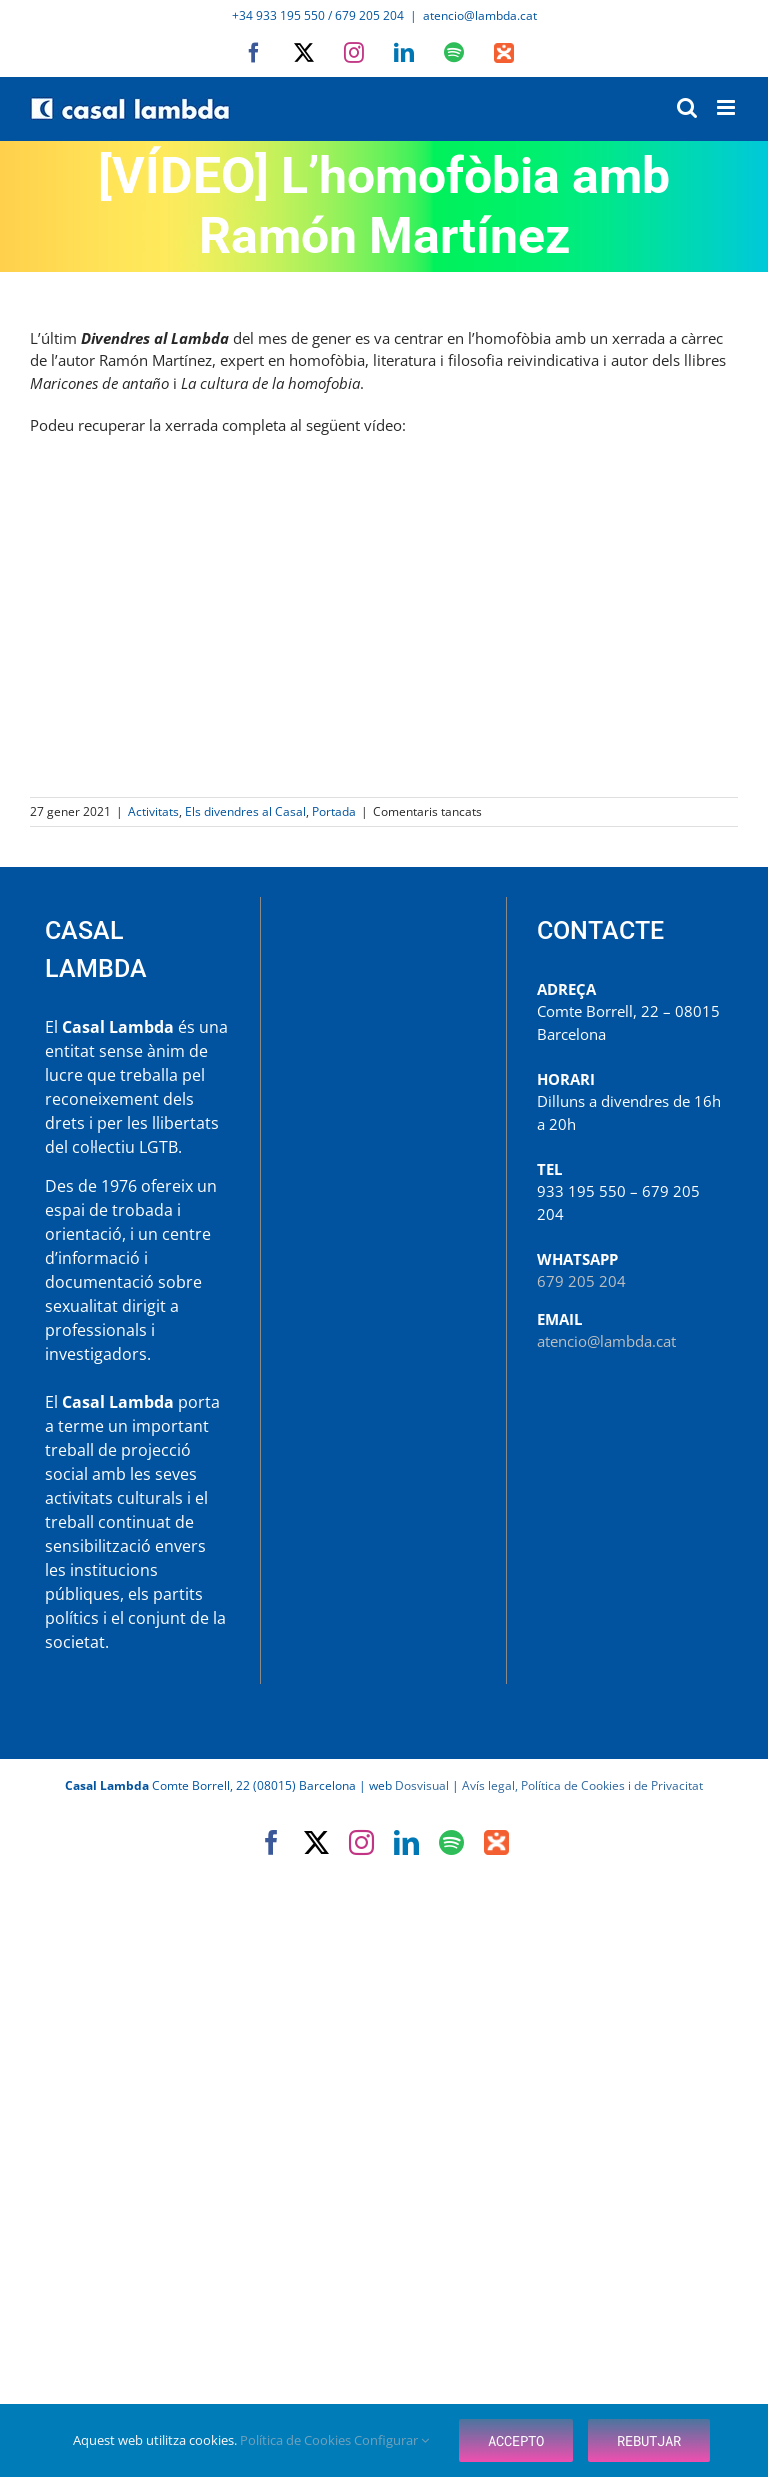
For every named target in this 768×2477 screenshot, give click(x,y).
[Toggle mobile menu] (727, 107)
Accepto (516, 2440)
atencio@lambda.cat (480, 15)
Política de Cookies (297, 2440)
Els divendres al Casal (245, 811)
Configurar (391, 2440)
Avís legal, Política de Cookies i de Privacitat (582, 1785)
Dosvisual (422, 1785)
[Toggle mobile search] (687, 107)
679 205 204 (581, 1281)
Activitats (153, 811)
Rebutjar (649, 2440)
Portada (334, 811)
